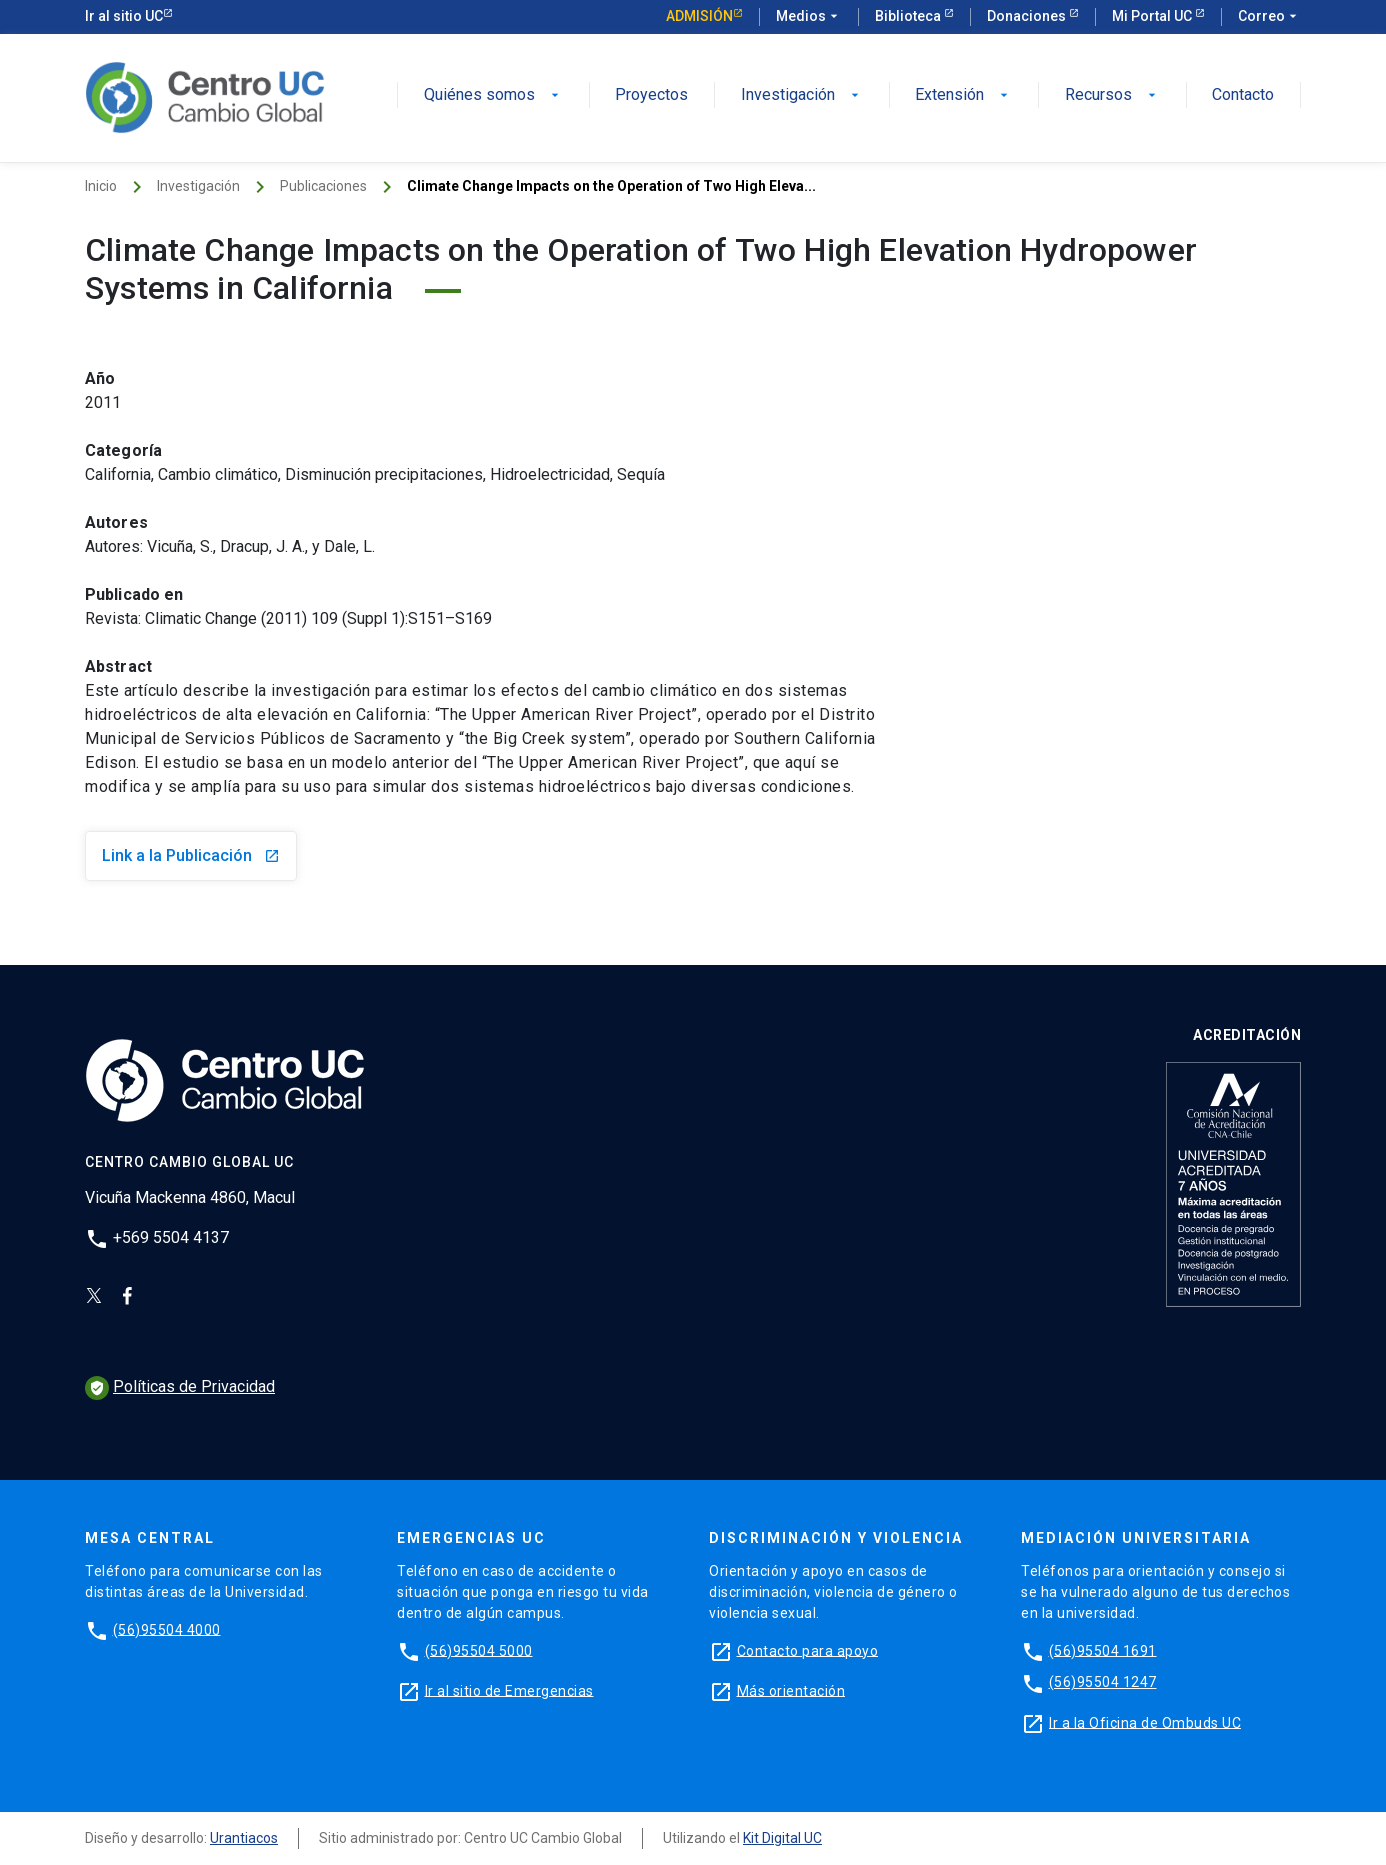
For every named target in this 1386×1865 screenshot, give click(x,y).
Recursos (1112, 95)
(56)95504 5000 (479, 1650)
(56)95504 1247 (1103, 1682)
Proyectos (651, 95)
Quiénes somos (493, 95)
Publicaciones (323, 186)
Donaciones (1028, 16)
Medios (809, 17)
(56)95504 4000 (167, 1629)
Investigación (802, 95)
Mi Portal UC (1153, 16)
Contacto (1243, 95)
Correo (1269, 17)
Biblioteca (909, 16)
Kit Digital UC (782, 1838)
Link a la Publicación (191, 855)
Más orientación (791, 1690)
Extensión (963, 95)
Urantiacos (244, 1838)
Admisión (699, 16)
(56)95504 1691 (1103, 1650)
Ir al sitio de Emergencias (509, 1690)
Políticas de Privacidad (180, 1386)
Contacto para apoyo (808, 1650)
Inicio (101, 186)
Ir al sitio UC (124, 16)
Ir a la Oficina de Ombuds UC (1145, 1722)
